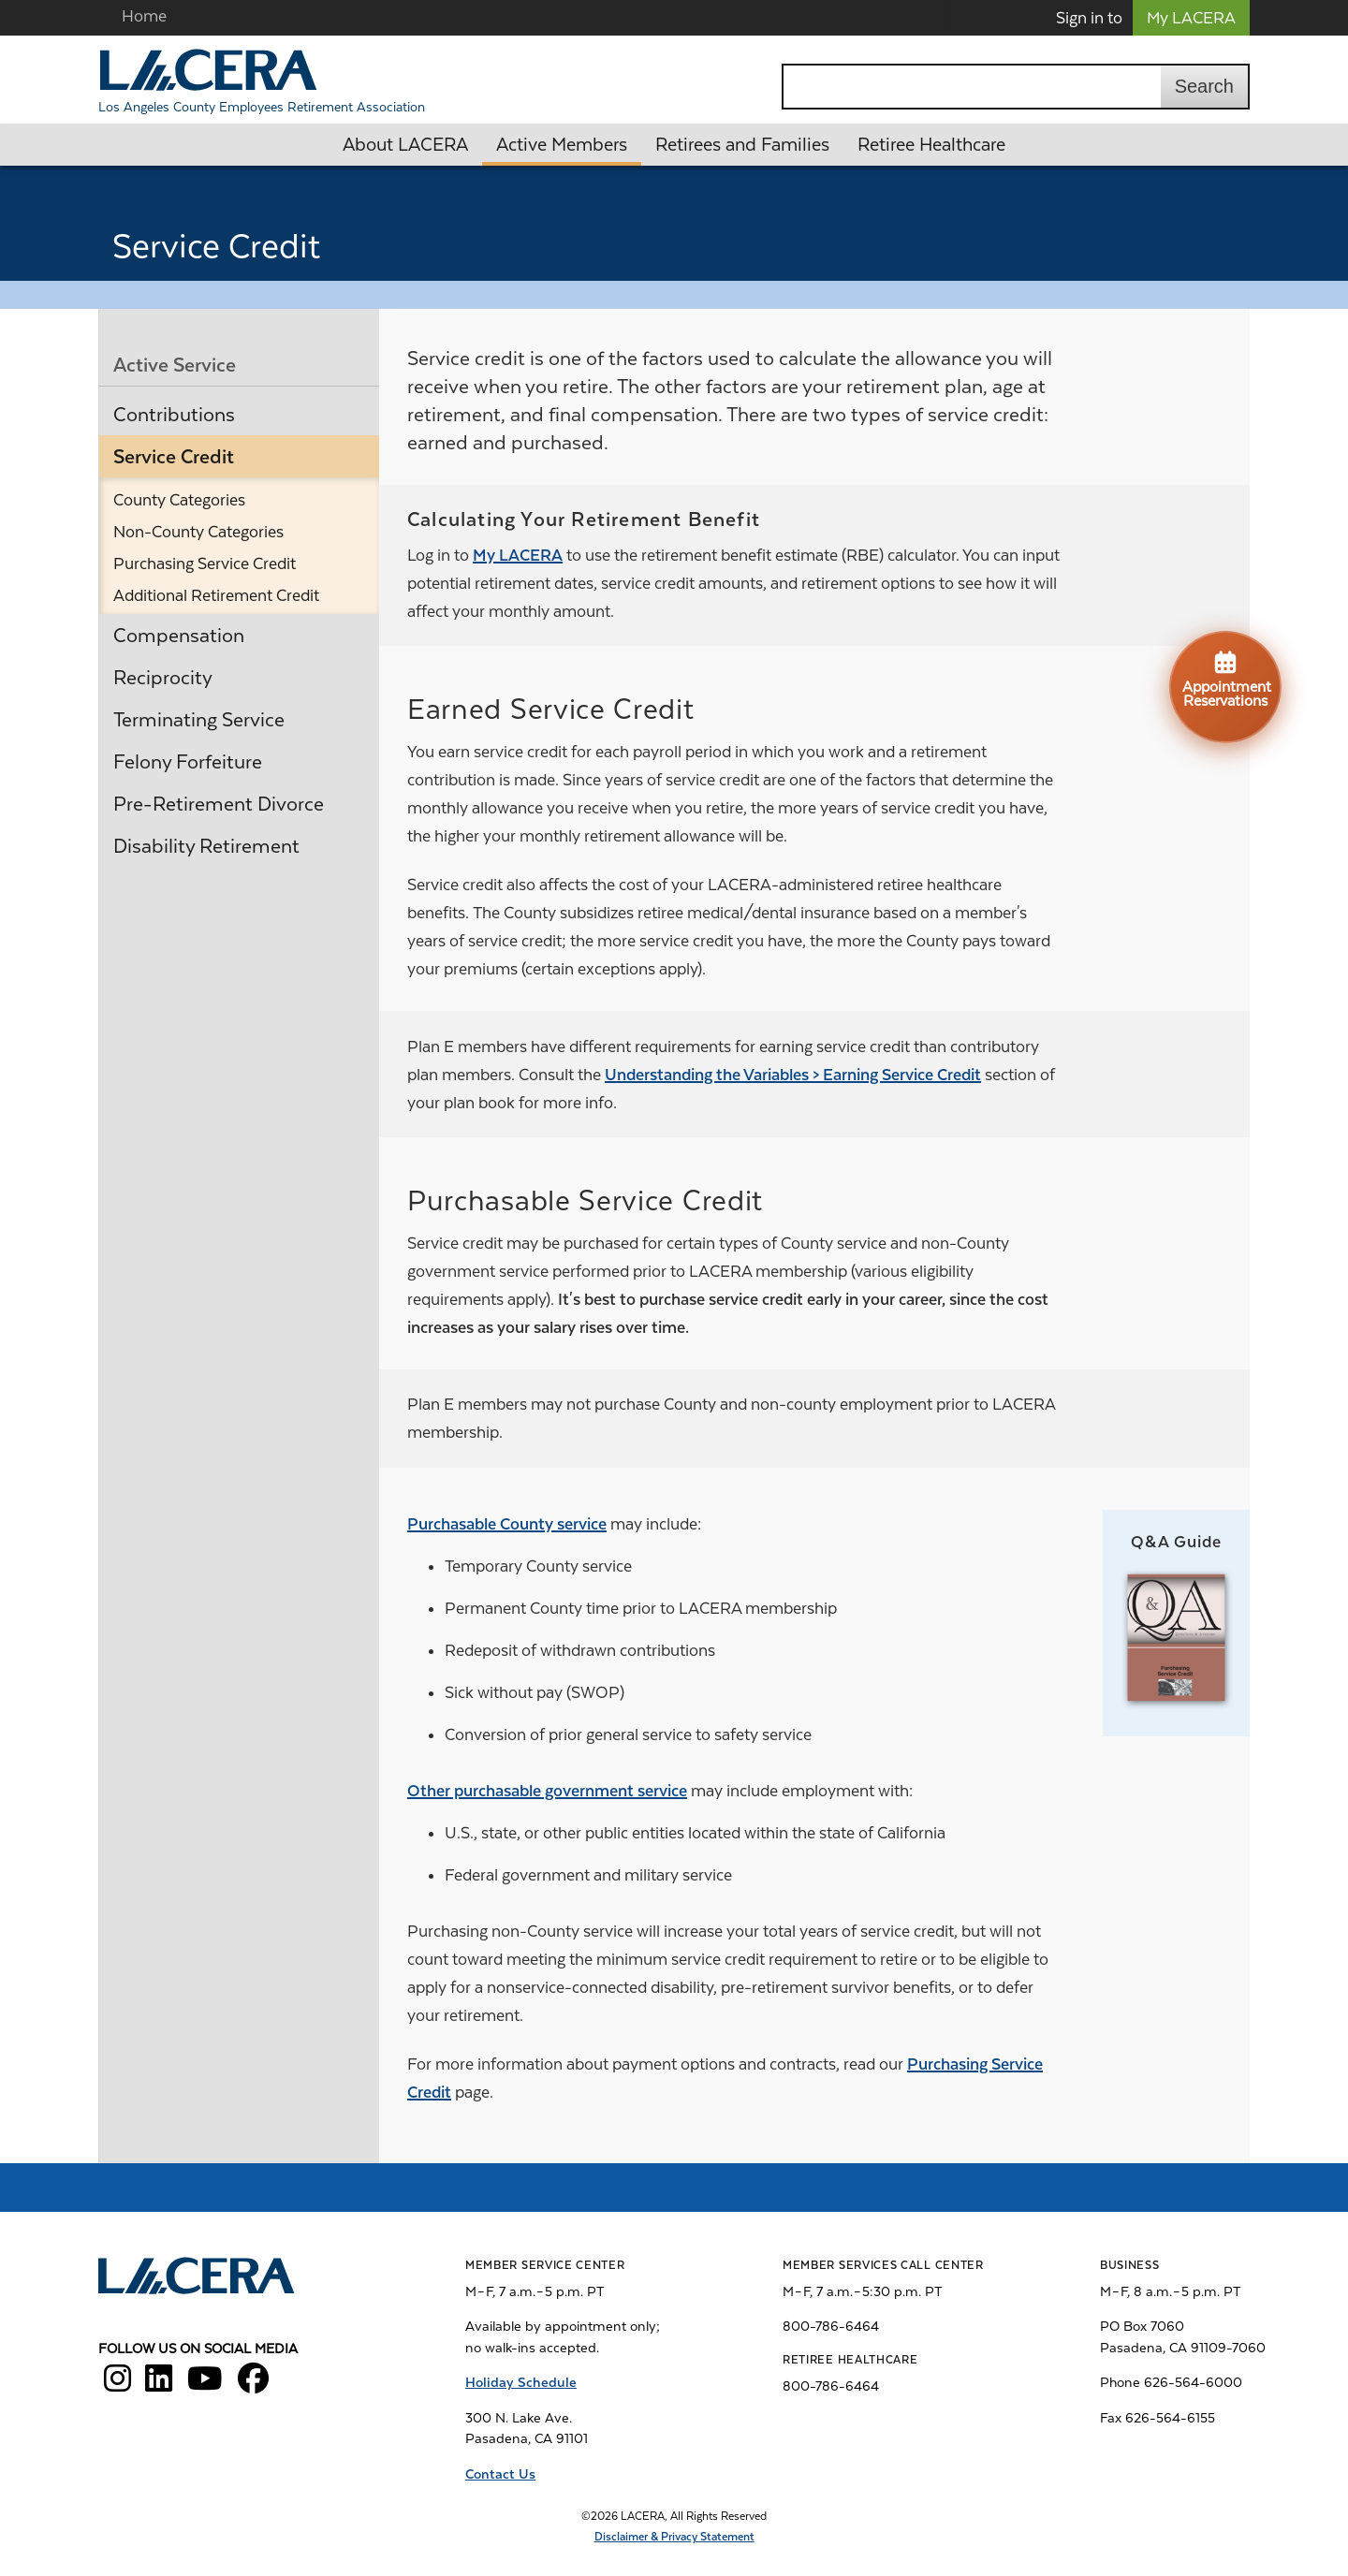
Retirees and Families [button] (742, 144)
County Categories (179, 499)
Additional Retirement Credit (216, 595)
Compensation (178, 635)
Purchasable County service (507, 1524)
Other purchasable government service (547, 1790)
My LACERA (1191, 17)
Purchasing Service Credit (204, 563)
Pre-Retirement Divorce (218, 804)
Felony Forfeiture (187, 762)
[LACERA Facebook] (253, 2385)
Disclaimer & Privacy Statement (674, 2536)
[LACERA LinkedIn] (158, 2385)
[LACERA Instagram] (117, 2385)
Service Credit (173, 457)
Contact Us (500, 2473)
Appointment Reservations (1226, 679)
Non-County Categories (198, 531)
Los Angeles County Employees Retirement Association (261, 106)
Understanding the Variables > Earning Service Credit (793, 1074)
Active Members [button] (561, 144)
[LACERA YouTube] (205, 2385)
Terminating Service (199, 720)
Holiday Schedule (521, 2382)
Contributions (174, 414)
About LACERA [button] (405, 144)
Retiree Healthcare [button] (931, 144)
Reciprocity (162, 677)
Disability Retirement (206, 846)
